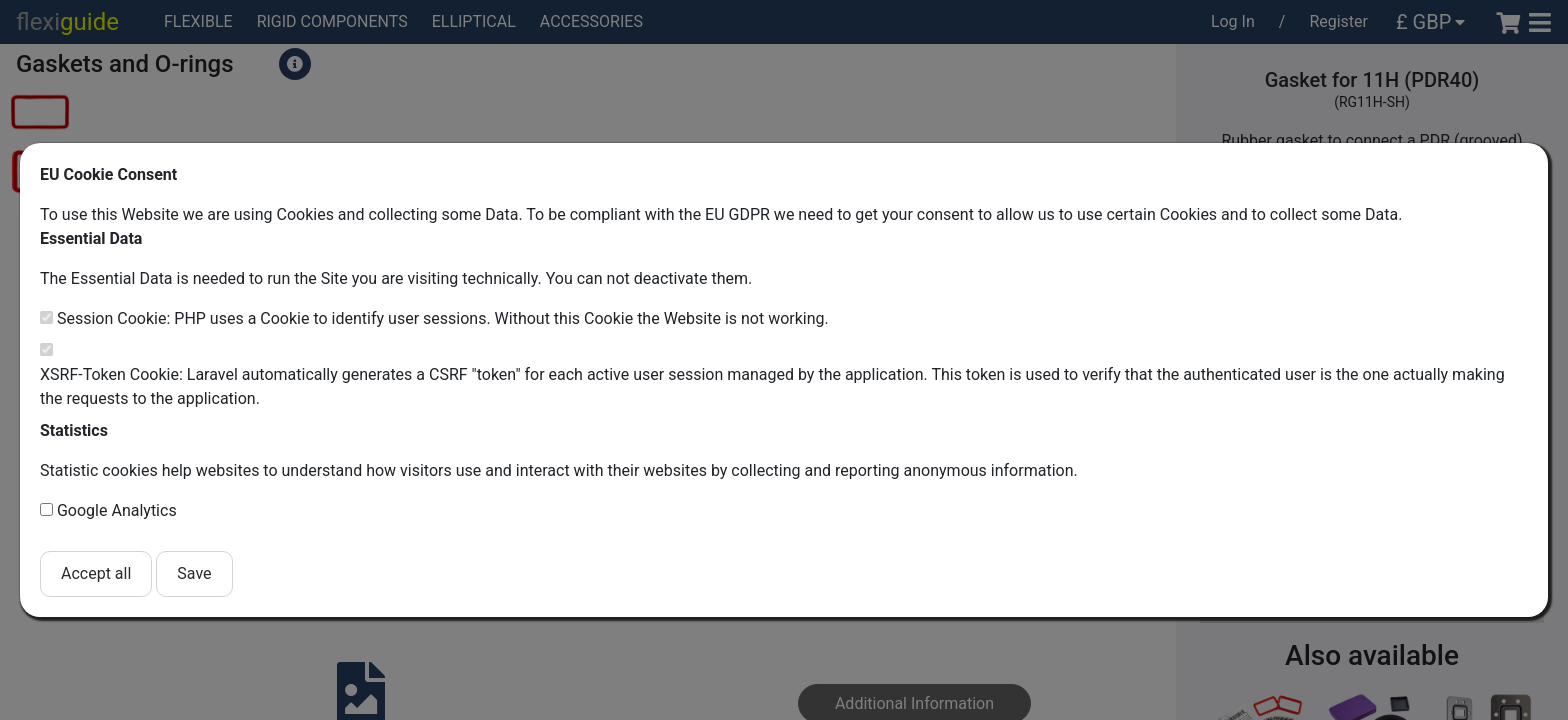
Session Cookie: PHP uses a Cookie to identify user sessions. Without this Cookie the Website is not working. (443, 318)
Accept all (96, 573)
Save (194, 573)
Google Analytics (117, 510)
